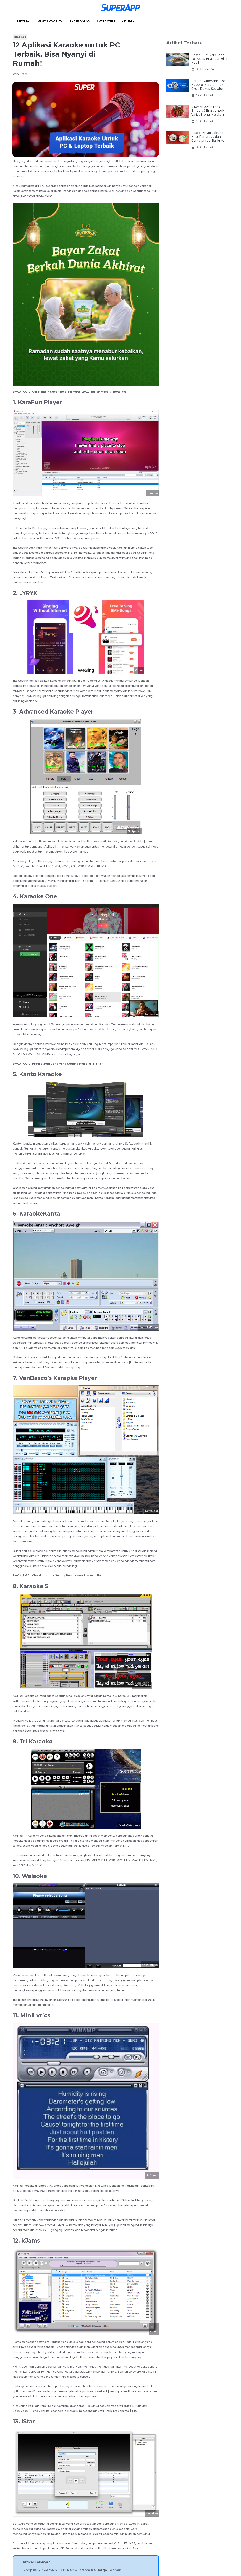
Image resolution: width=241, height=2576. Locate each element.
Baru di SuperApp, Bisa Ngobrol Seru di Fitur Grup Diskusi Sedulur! (208, 84)
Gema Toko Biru (50, 20)
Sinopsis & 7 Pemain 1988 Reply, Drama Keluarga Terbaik (72, 2570)
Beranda (23, 20)
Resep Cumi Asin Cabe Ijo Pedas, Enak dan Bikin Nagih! (209, 59)
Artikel (132, 20)
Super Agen (106, 20)
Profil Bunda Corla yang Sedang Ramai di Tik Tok (67, 1063)
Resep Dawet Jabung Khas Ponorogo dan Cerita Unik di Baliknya (207, 136)
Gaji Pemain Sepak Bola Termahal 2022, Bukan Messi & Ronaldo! (79, 391)
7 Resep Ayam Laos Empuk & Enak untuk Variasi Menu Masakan (207, 110)
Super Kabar (80, 20)
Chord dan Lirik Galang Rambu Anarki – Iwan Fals (67, 1575)
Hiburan (20, 37)
